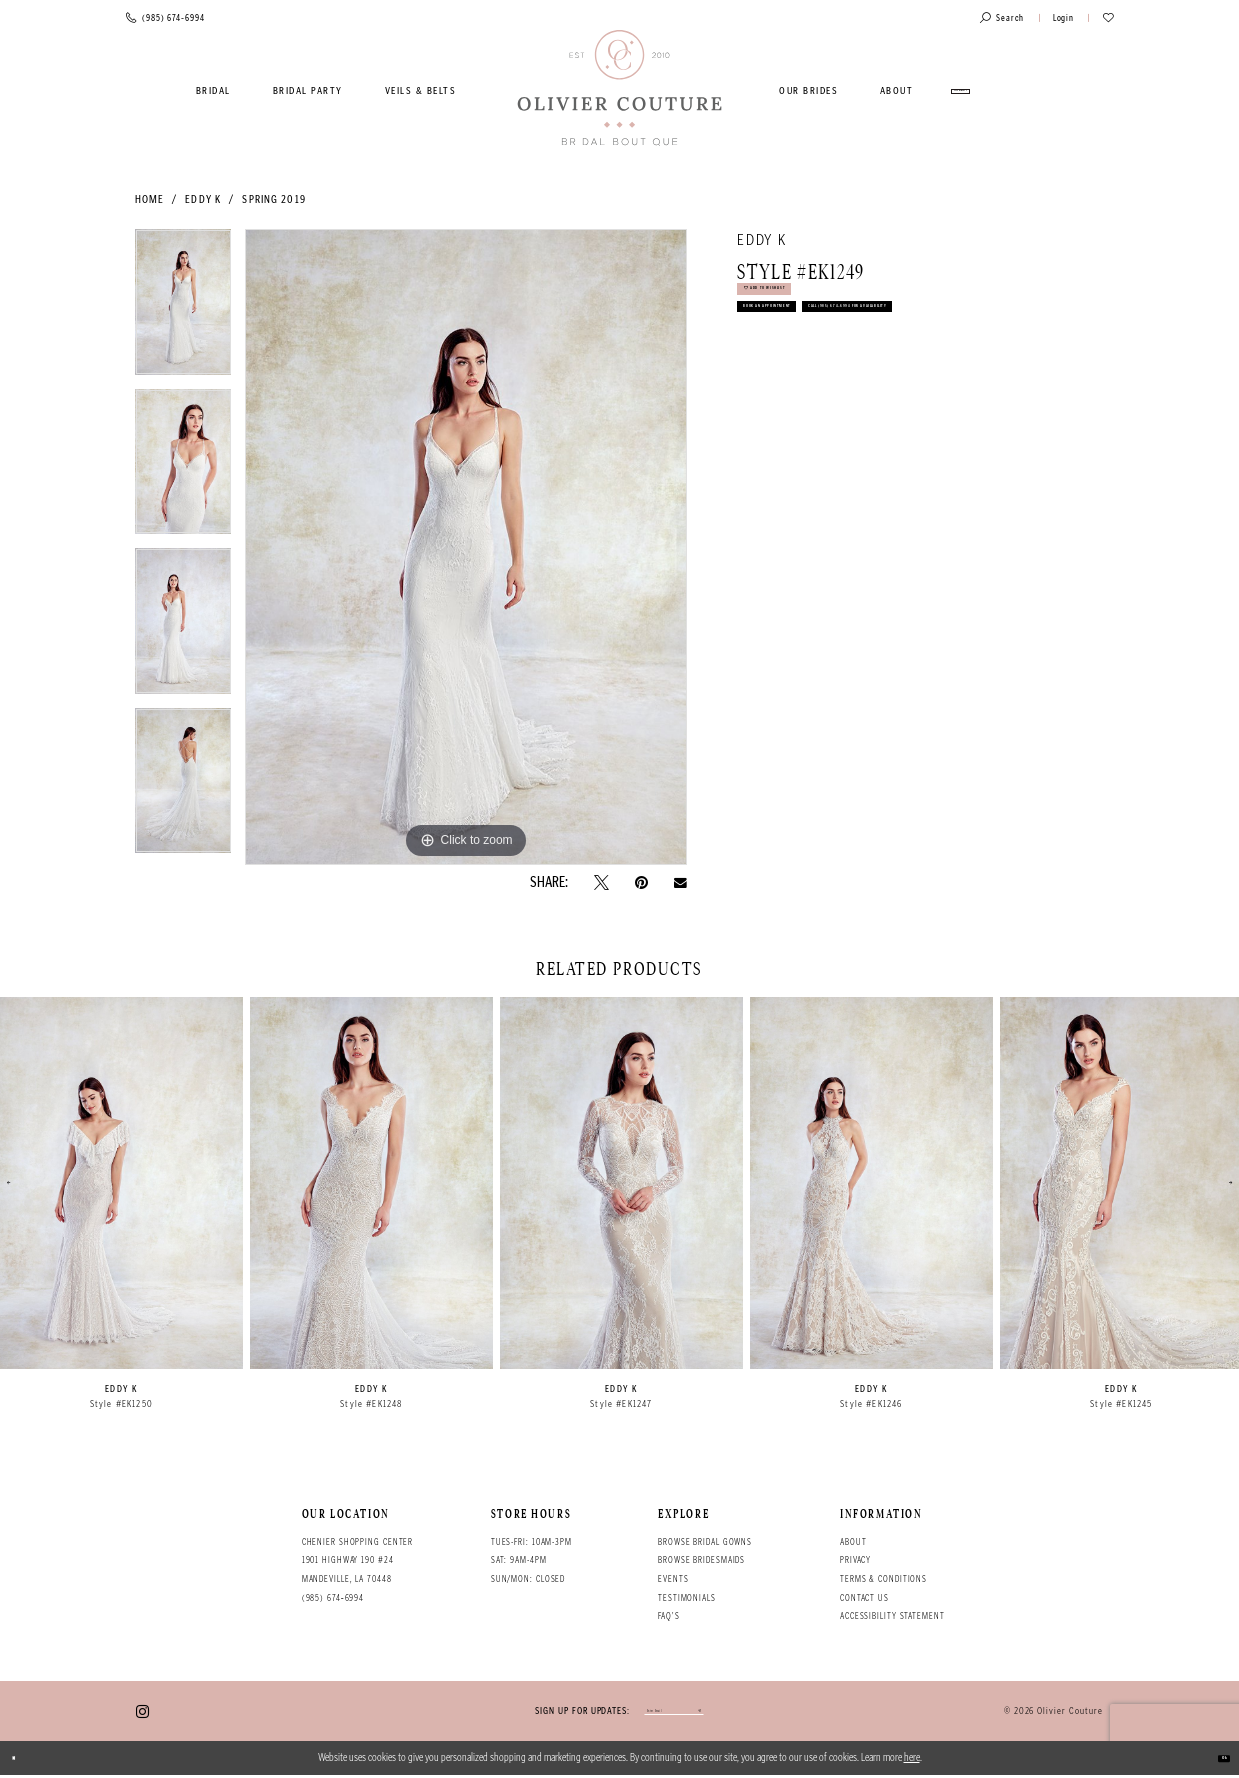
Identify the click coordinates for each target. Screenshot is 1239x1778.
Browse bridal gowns (705, 1542)
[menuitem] (214, 91)
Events (673, 1579)
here (912, 1760)
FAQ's (668, 1616)
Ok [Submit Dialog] (1215, 1760)
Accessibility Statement (892, 1616)
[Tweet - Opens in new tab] (601, 882)
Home (149, 199)
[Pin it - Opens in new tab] (641, 882)
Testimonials (687, 1598)
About (853, 1542)
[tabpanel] (183, 309)
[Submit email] (743, 1713)
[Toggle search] (1001, 18)
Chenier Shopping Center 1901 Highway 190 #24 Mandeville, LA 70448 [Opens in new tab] (358, 1560)
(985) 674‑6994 (333, 1598)
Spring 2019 (273, 199)
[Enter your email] (674, 1713)
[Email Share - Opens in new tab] (680, 883)
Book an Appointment (809, 349)
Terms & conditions (883, 1579)
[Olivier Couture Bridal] (619, 89)
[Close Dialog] (23, 1761)
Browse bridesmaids (701, 1560)
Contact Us (864, 1598)
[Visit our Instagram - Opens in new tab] (142, 1712)
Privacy (855, 1560)
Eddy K (203, 199)
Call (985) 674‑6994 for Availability (851, 392)
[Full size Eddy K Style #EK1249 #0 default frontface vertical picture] (466, 547)
